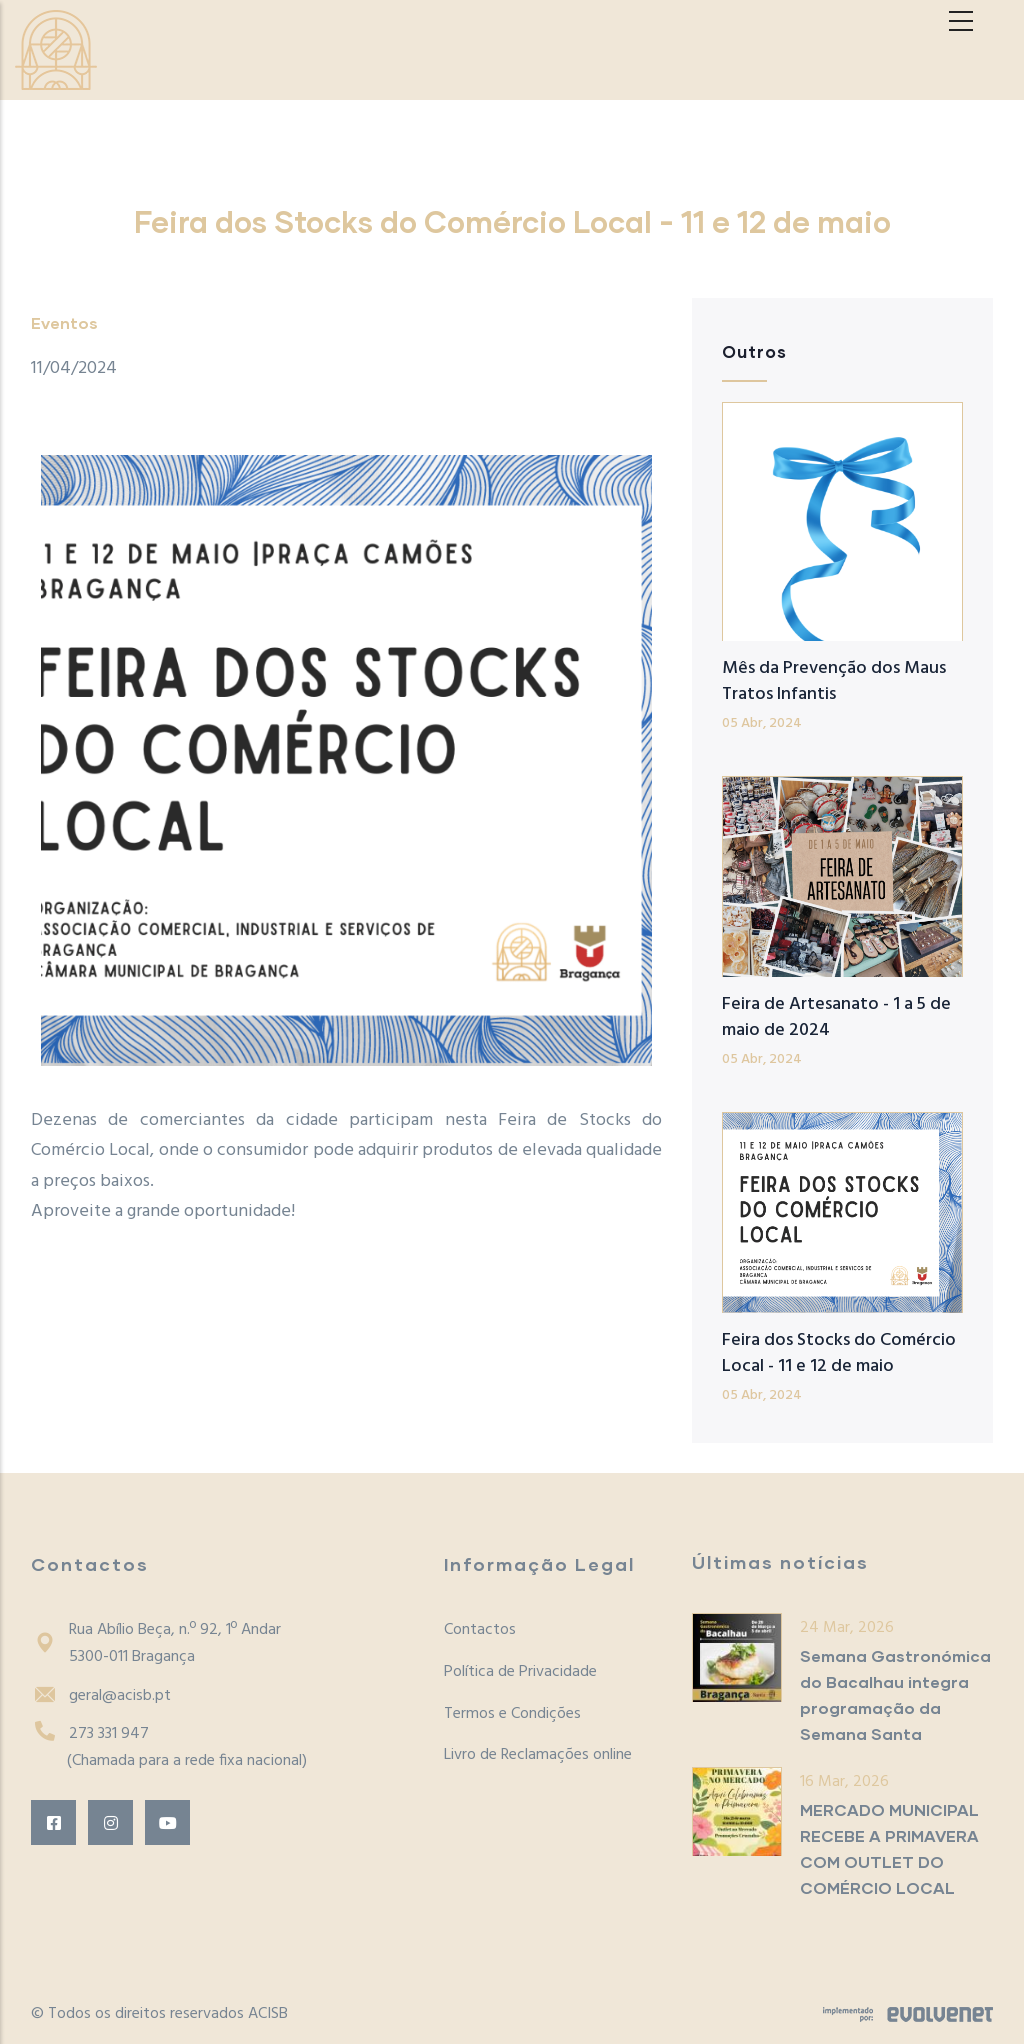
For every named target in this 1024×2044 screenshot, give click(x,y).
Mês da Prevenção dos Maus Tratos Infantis (834, 681)
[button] (346, 760)
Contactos (480, 1630)
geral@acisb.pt (101, 1696)
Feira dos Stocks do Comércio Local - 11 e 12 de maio (839, 1353)
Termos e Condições (512, 1714)
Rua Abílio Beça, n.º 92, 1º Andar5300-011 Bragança (156, 1643)
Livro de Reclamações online (538, 1755)
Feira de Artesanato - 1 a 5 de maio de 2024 (836, 1017)
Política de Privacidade (520, 1672)
